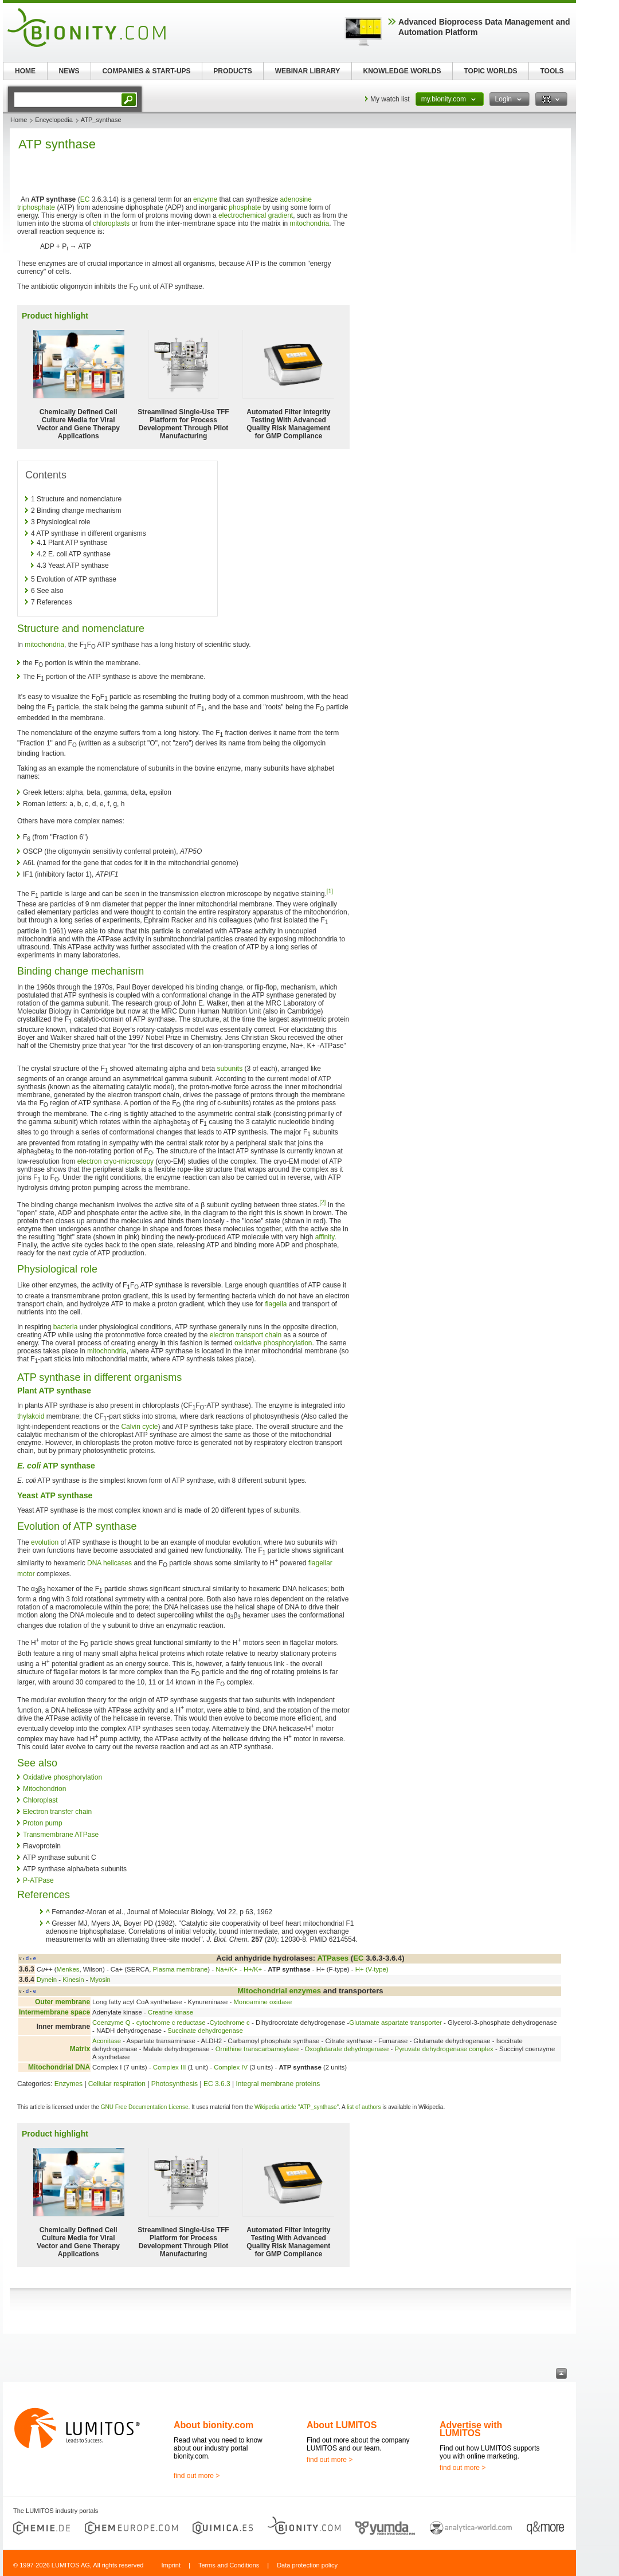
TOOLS (551, 71)
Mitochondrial (262, 1990)
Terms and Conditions (228, 2565)
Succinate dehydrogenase (205, 2030)
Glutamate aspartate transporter (395, 2022)
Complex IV (231, 2067)
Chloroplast (40, 1800)
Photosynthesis (174, 2084)
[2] (322, 1202)
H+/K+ (253, 1969)
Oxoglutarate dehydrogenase (346, 2048)
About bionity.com (213, 2425)
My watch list (390, 99)
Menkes (68, 1969)
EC (85, 199)
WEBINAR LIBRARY (307, 71)
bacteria (65, 1327)
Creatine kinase (170, 2012)
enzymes (305, 1990)
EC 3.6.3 (216, 2084)
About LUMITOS (342, 2425)
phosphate (245, 207)
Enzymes (68, 2084)
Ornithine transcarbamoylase (257, 2048)
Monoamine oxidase (262, 2001)
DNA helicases (109, 1563)
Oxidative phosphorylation (62, 1777)
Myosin (100, 1979)
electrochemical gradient (255, 215)
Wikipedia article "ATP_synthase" (296, 2107)
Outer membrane (62, 2002)
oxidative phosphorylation (273, 1343)
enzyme (205, 199)
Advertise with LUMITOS (471, 2429)
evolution (44, 1542)
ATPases (332, 1958)
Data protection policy (307, 2565)
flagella (276, 1304)
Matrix (80, 2049)
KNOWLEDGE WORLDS (402, 71)
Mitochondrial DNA (59, 2067)
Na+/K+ (227, 1969)
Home (18, 119)
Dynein (47, 1979)
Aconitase (106, 2040)
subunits (229, 1069)
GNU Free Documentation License (145, 2107)
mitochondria (310, 223)
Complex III (169, 2067)
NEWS (69, 71)
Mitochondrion (44, 1789)
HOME (25, 71)
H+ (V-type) (372, 1969)
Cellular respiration (117, 2084)
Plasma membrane (180, 1969)
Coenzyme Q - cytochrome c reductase (149, 2022)
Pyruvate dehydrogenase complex (444, 2048)
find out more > (197, 2476)
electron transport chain (245, 1335)
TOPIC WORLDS (490, 71)
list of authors (364, 2107)
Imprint (171, 2565)
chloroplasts (111, 223)
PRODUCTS (232, 71)
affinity (325, 1237)
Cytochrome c (230, 2022)
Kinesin (73, 1979)
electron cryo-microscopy (115, 1161)
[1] (330, 891)
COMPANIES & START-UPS (146, 71)
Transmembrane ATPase (61, 1835)
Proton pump (42, 1823)
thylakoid (30, 1416)
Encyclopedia (53, 119)
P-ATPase (38, 1880)
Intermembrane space (54, 2012)
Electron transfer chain (57, 1812)
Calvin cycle (139, 1427)
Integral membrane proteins (278, 2084)
